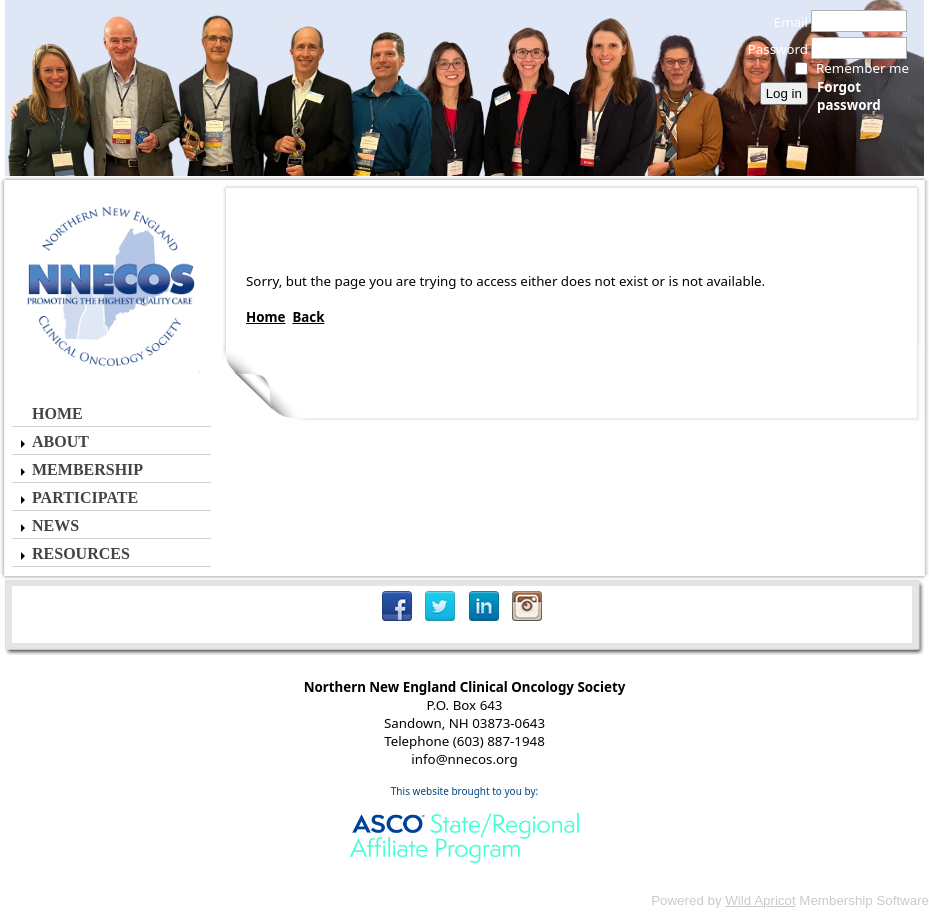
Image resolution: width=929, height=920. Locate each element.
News (55, 525)
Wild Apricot (760, 900)
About (60, 441)
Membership (87, 469)
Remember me (862, 68)
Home (57, 413)
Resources (81, 553)
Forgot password (849, 96)
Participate (85, 497)
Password (772, 49)
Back (308, 317)
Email (785, 22)
